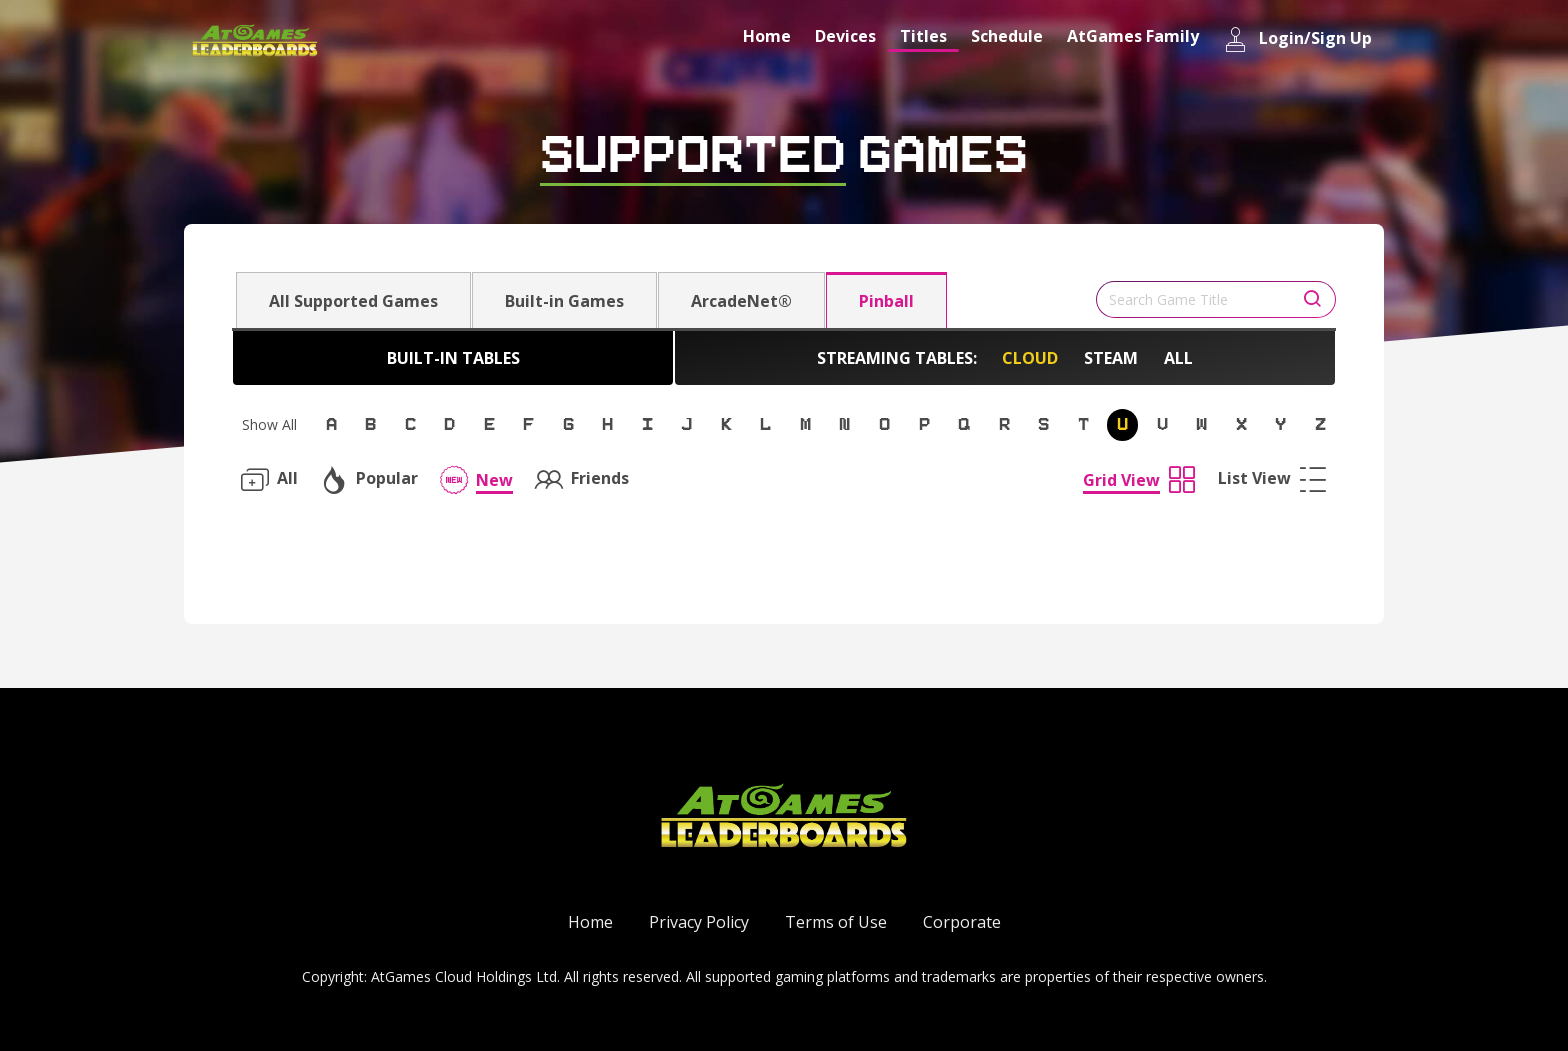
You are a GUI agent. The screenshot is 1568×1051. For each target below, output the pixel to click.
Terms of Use (836, 922)
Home (767, 36)
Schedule (1007, 36)
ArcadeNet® (741, 301)
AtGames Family (1133, 36)
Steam (1111, 358)
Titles (923, 36)
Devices (845, 36)
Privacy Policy (699, 922)
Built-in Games (564, 301)
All (1178, 358)
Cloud (1030, 358)
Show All (269, 424)
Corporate (962, 922)
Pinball (886, 301)
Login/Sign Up (1297, 39)
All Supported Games (353, 301)
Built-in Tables (453, 358)
